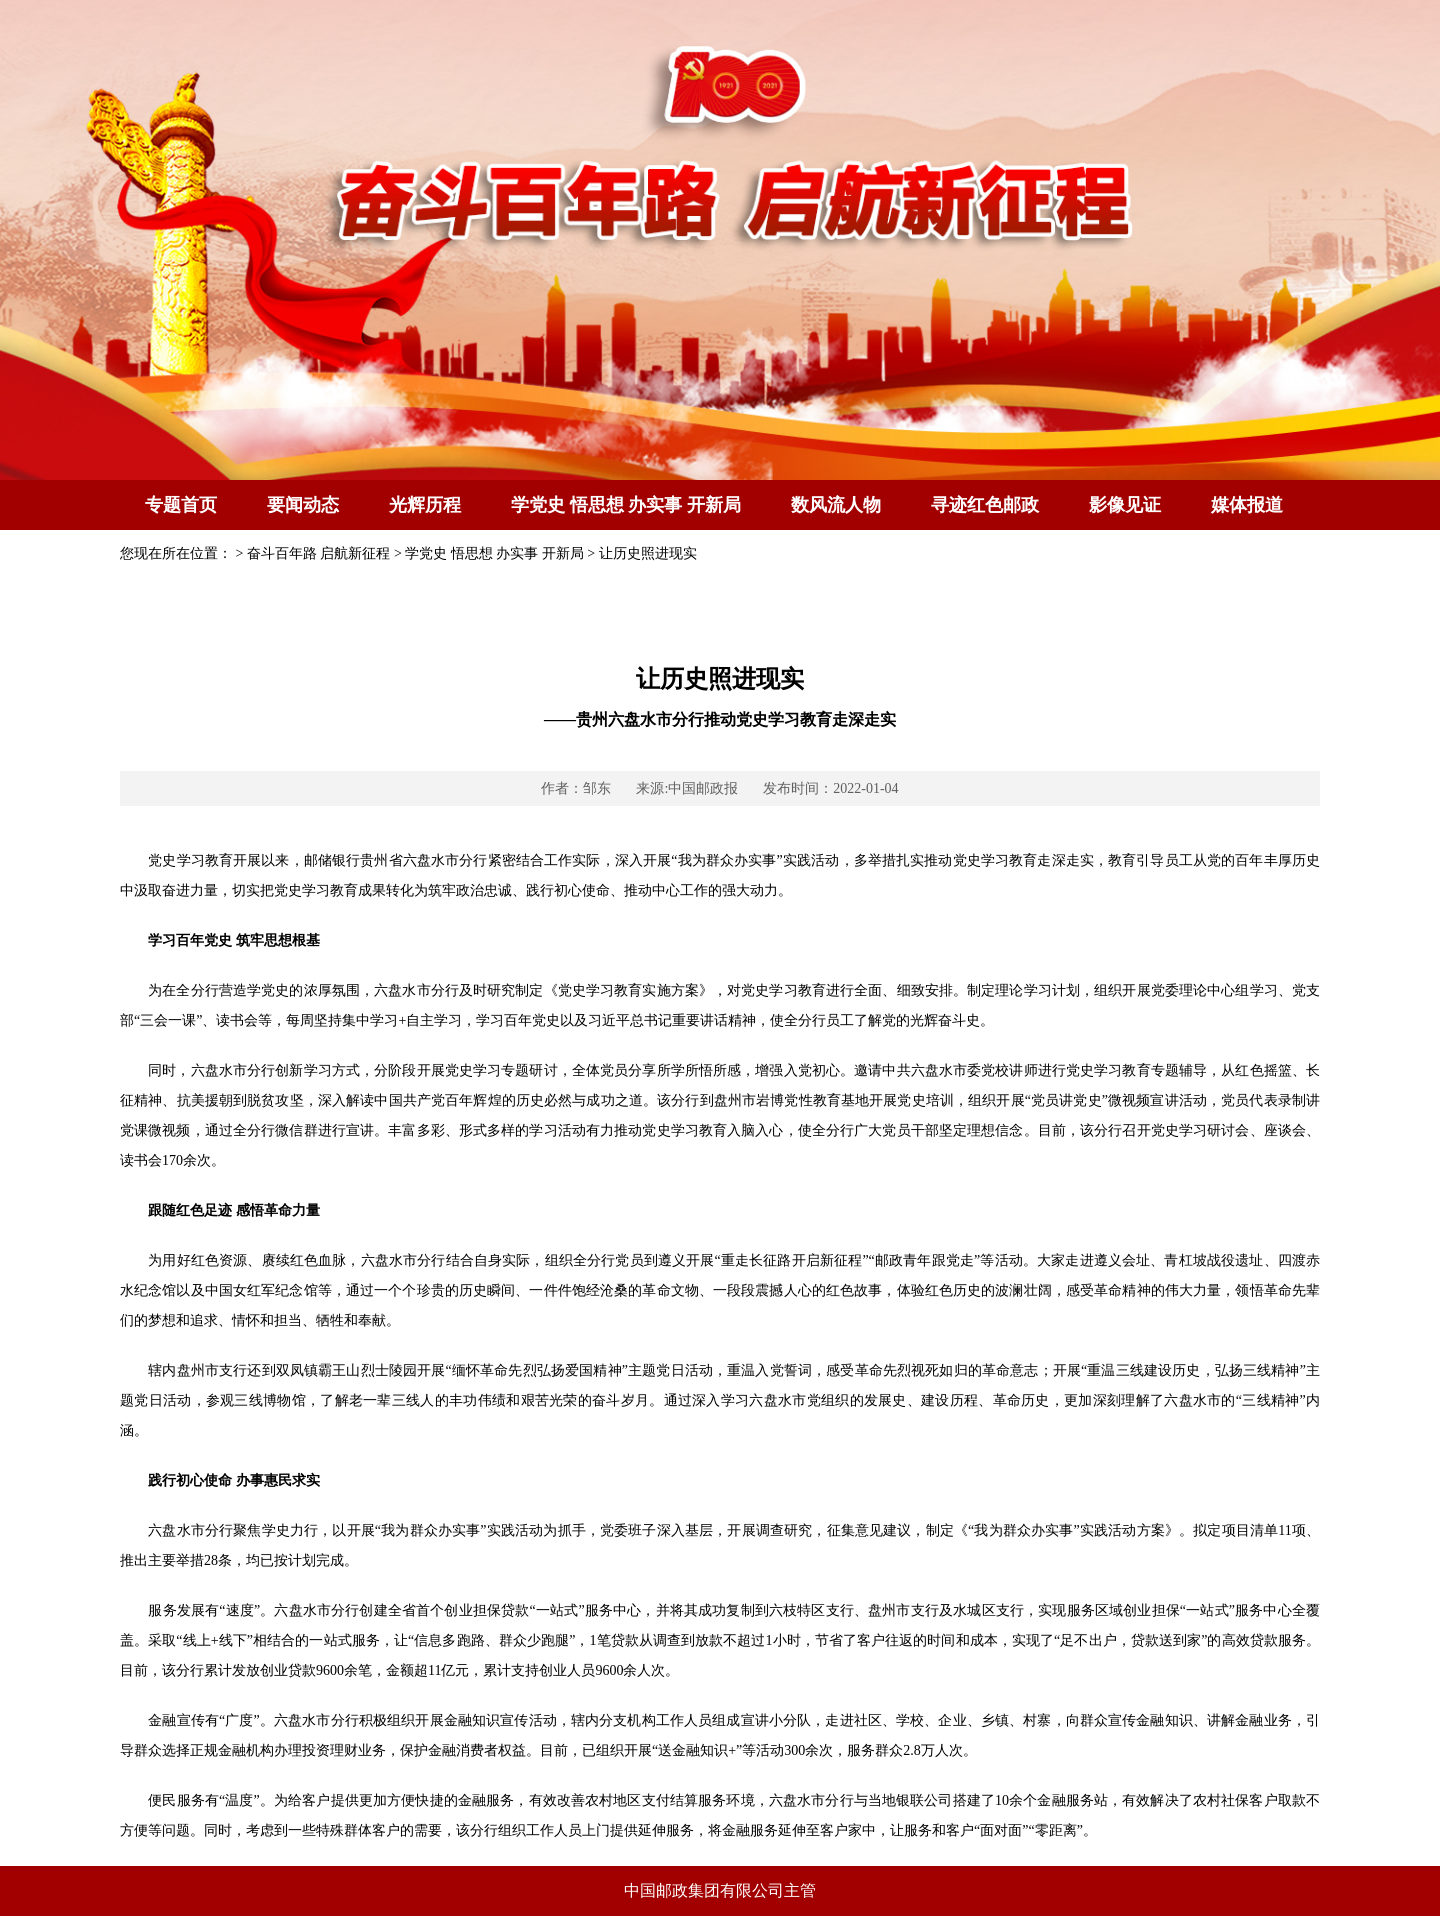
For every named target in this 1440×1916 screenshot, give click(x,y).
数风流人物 (836, 505)
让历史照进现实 (648, 553)
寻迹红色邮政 (985, 505)
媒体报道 (1247, 505)
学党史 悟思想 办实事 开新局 (626, 505)
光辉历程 (425, 505)
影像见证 (1125, 505)
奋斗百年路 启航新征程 (319, 553)
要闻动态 (303, 505)
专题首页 (181, 505)
